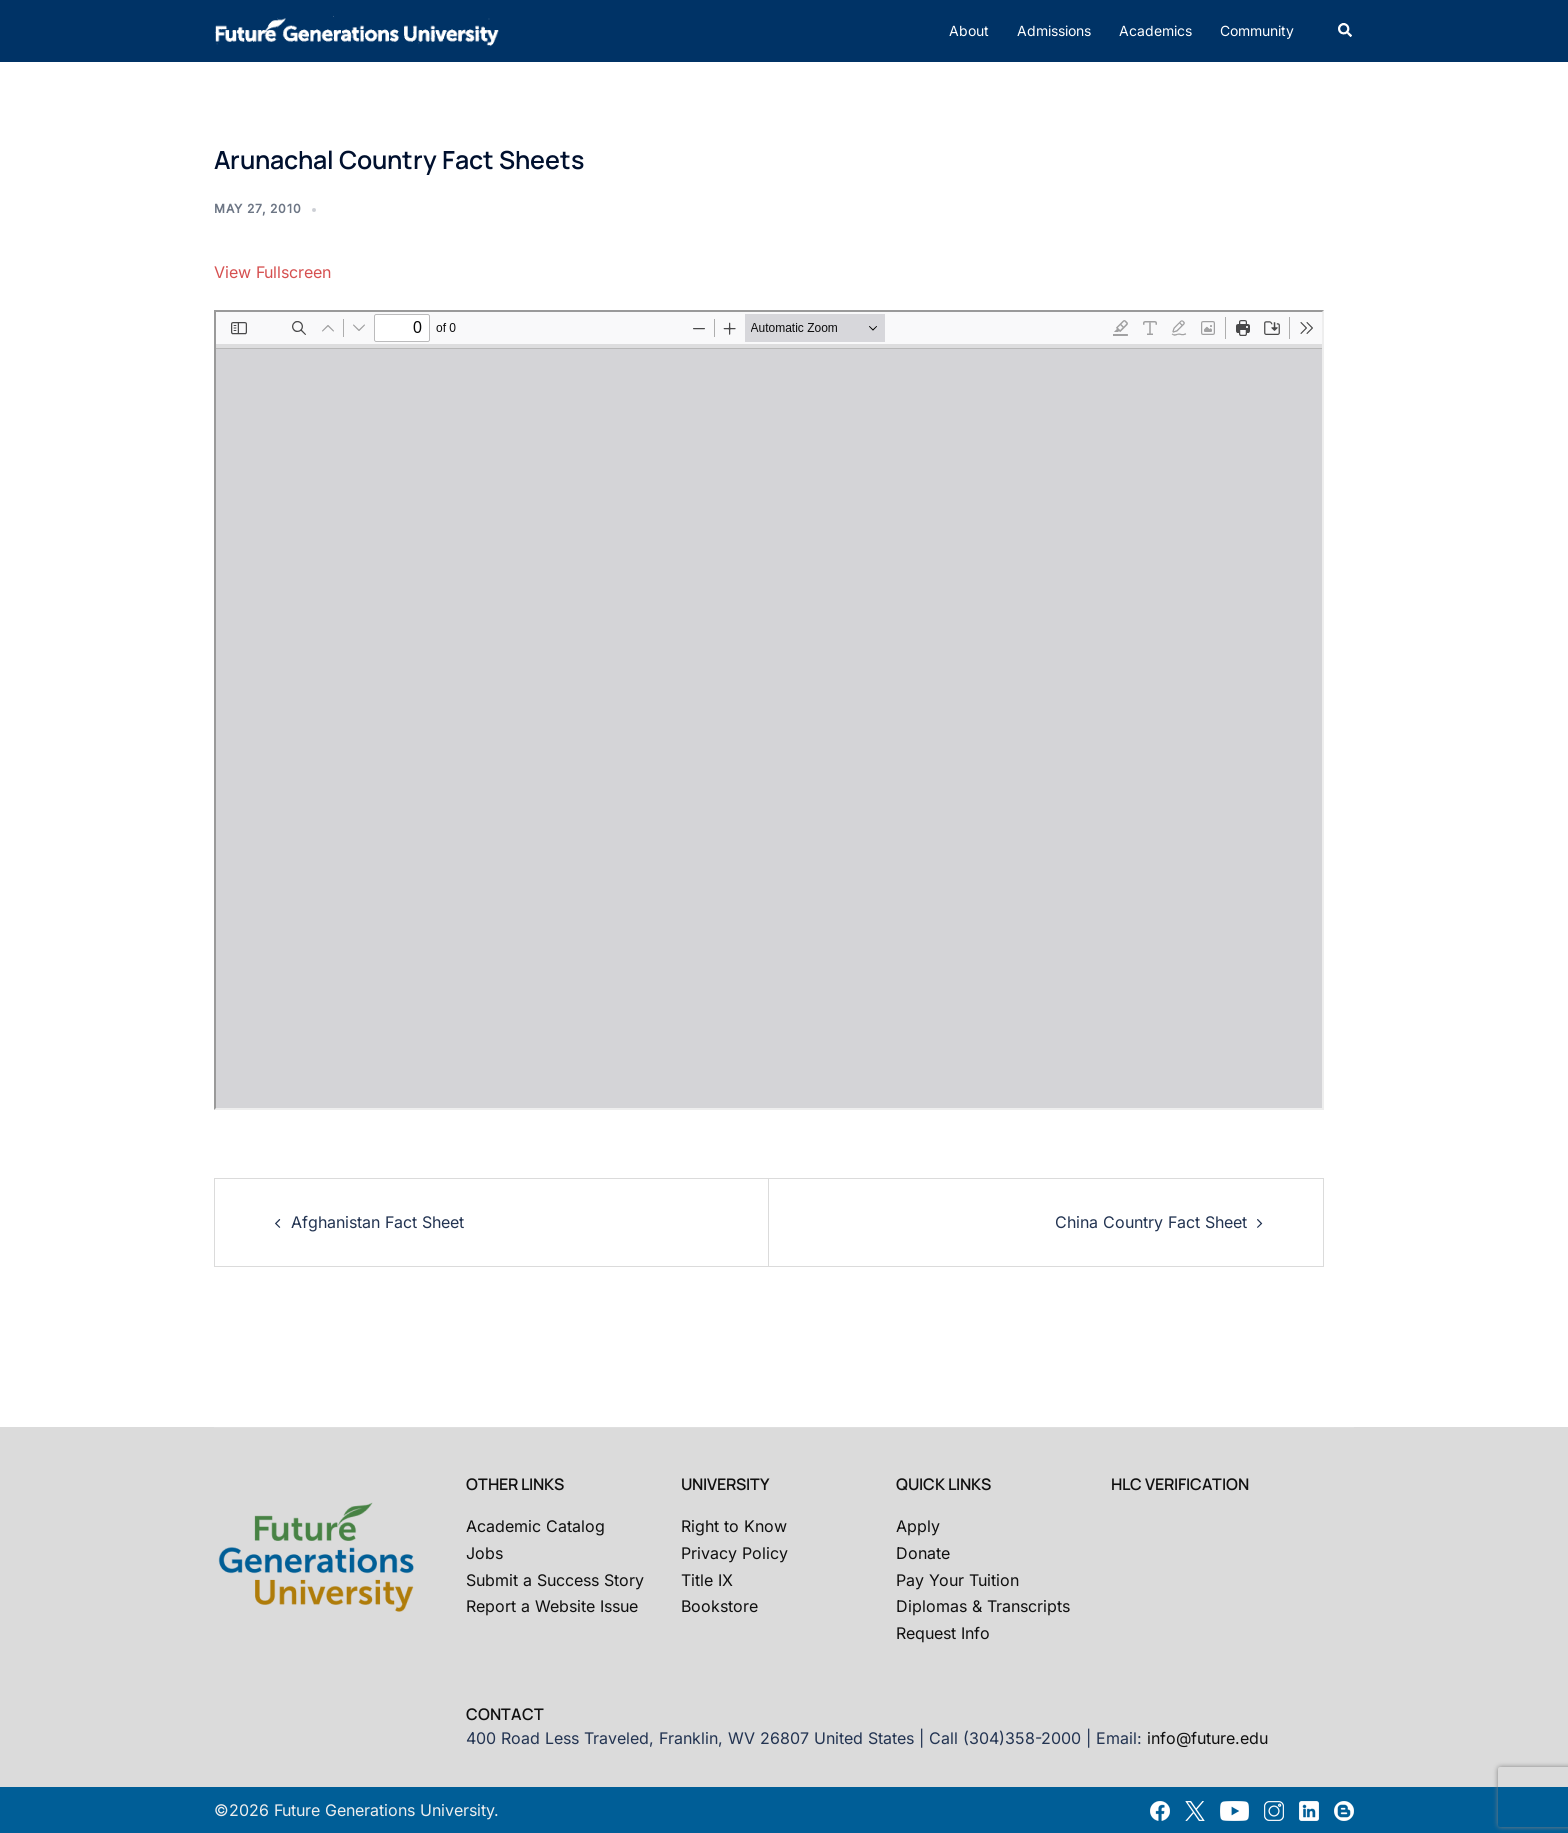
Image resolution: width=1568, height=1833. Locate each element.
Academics (1155, 30)
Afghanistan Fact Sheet (377, 1222)
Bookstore (719, 1606)
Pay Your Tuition (957, 1580)
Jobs (484, 1553)
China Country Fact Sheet (1151, 1222)
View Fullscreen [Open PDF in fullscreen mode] (272, 272)
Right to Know (734, 1526)
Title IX (707, 1580)
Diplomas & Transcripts (983, 1606)
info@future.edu (1207, 1738)
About (969, 30)
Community (1257, 30)
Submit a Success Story (555, 1580)
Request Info (943, 1633)
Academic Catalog (535, 1526)
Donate (923, 1553)
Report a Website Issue (552, 1606)
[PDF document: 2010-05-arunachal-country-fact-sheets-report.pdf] (769, 710)
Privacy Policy (734, 1553)
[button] (1346, 31)
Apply (918, 1526)
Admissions (1054, 30)
